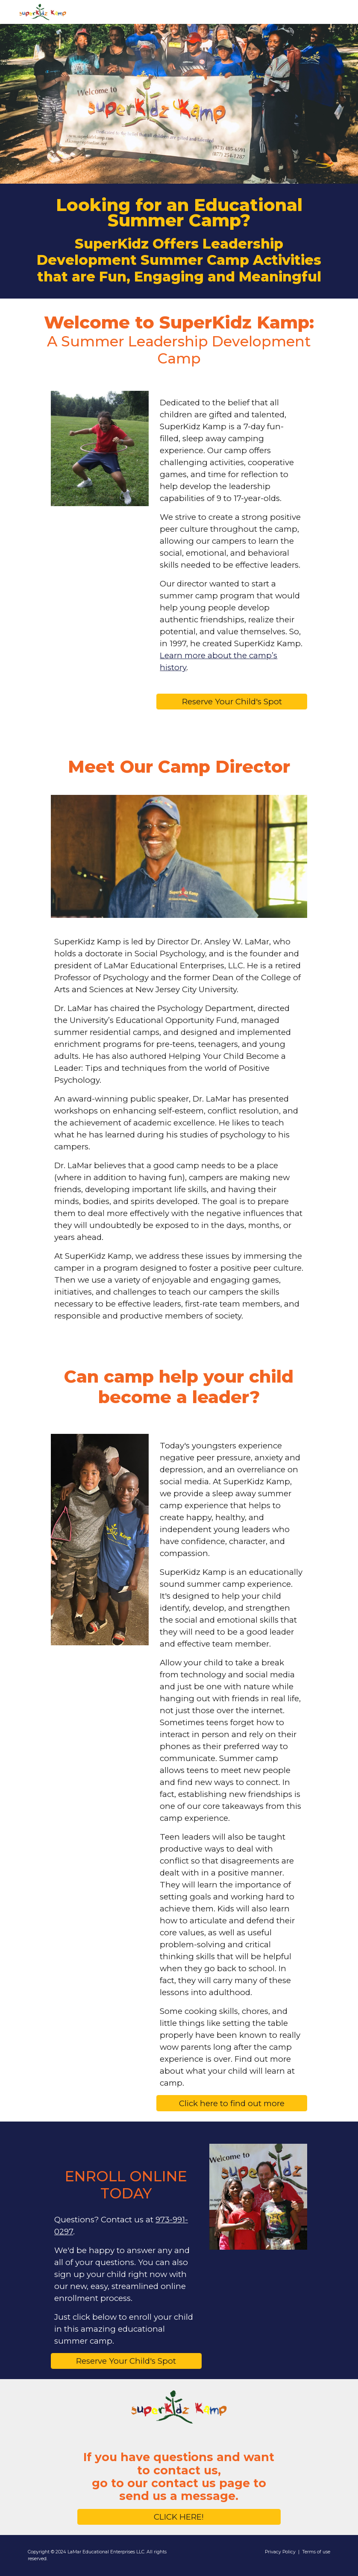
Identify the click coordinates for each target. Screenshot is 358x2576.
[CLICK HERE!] (179, 2516)
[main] (178, 241)
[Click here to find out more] (231, 2103)
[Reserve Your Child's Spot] (231, 702)
